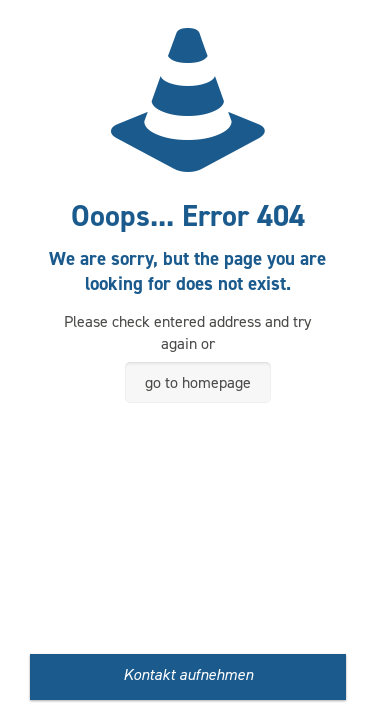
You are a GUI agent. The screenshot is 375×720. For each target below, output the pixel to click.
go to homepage (198, 382)
